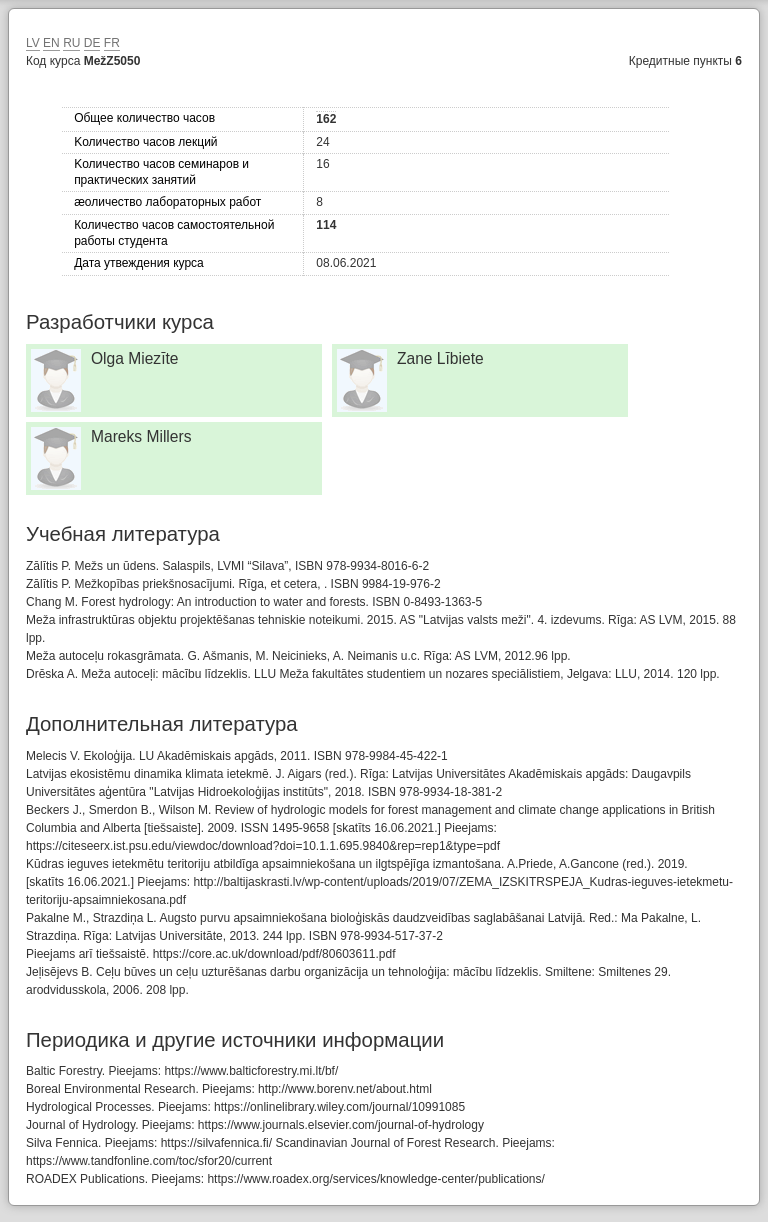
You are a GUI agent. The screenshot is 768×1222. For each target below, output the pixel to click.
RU (71, 43)
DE (92, 43)
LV (33, 43)
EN (51, 43)
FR (112, 43)
